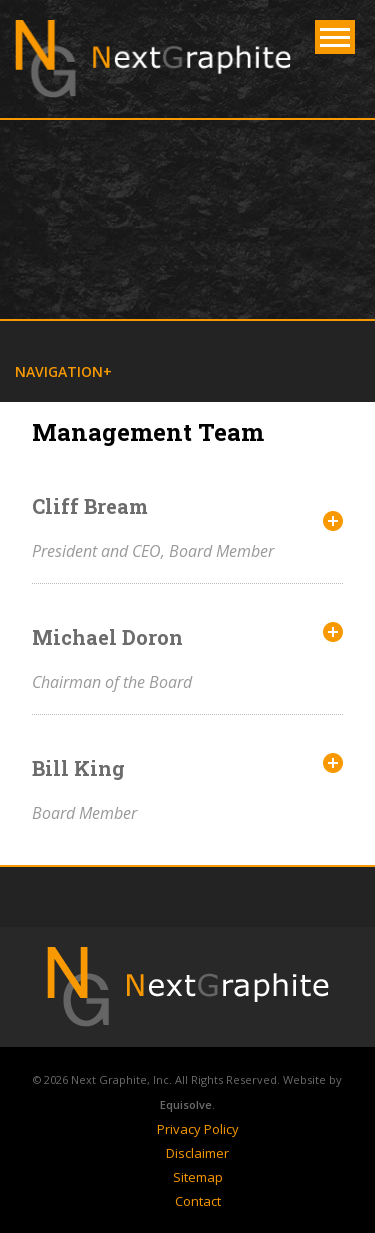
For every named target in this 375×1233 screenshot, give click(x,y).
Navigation (59, 371)
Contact (198, 1201)
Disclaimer (197, 1153)
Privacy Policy (198, 1129)
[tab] (187, 528)
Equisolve (186, 1104)
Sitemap (198, 1177)
